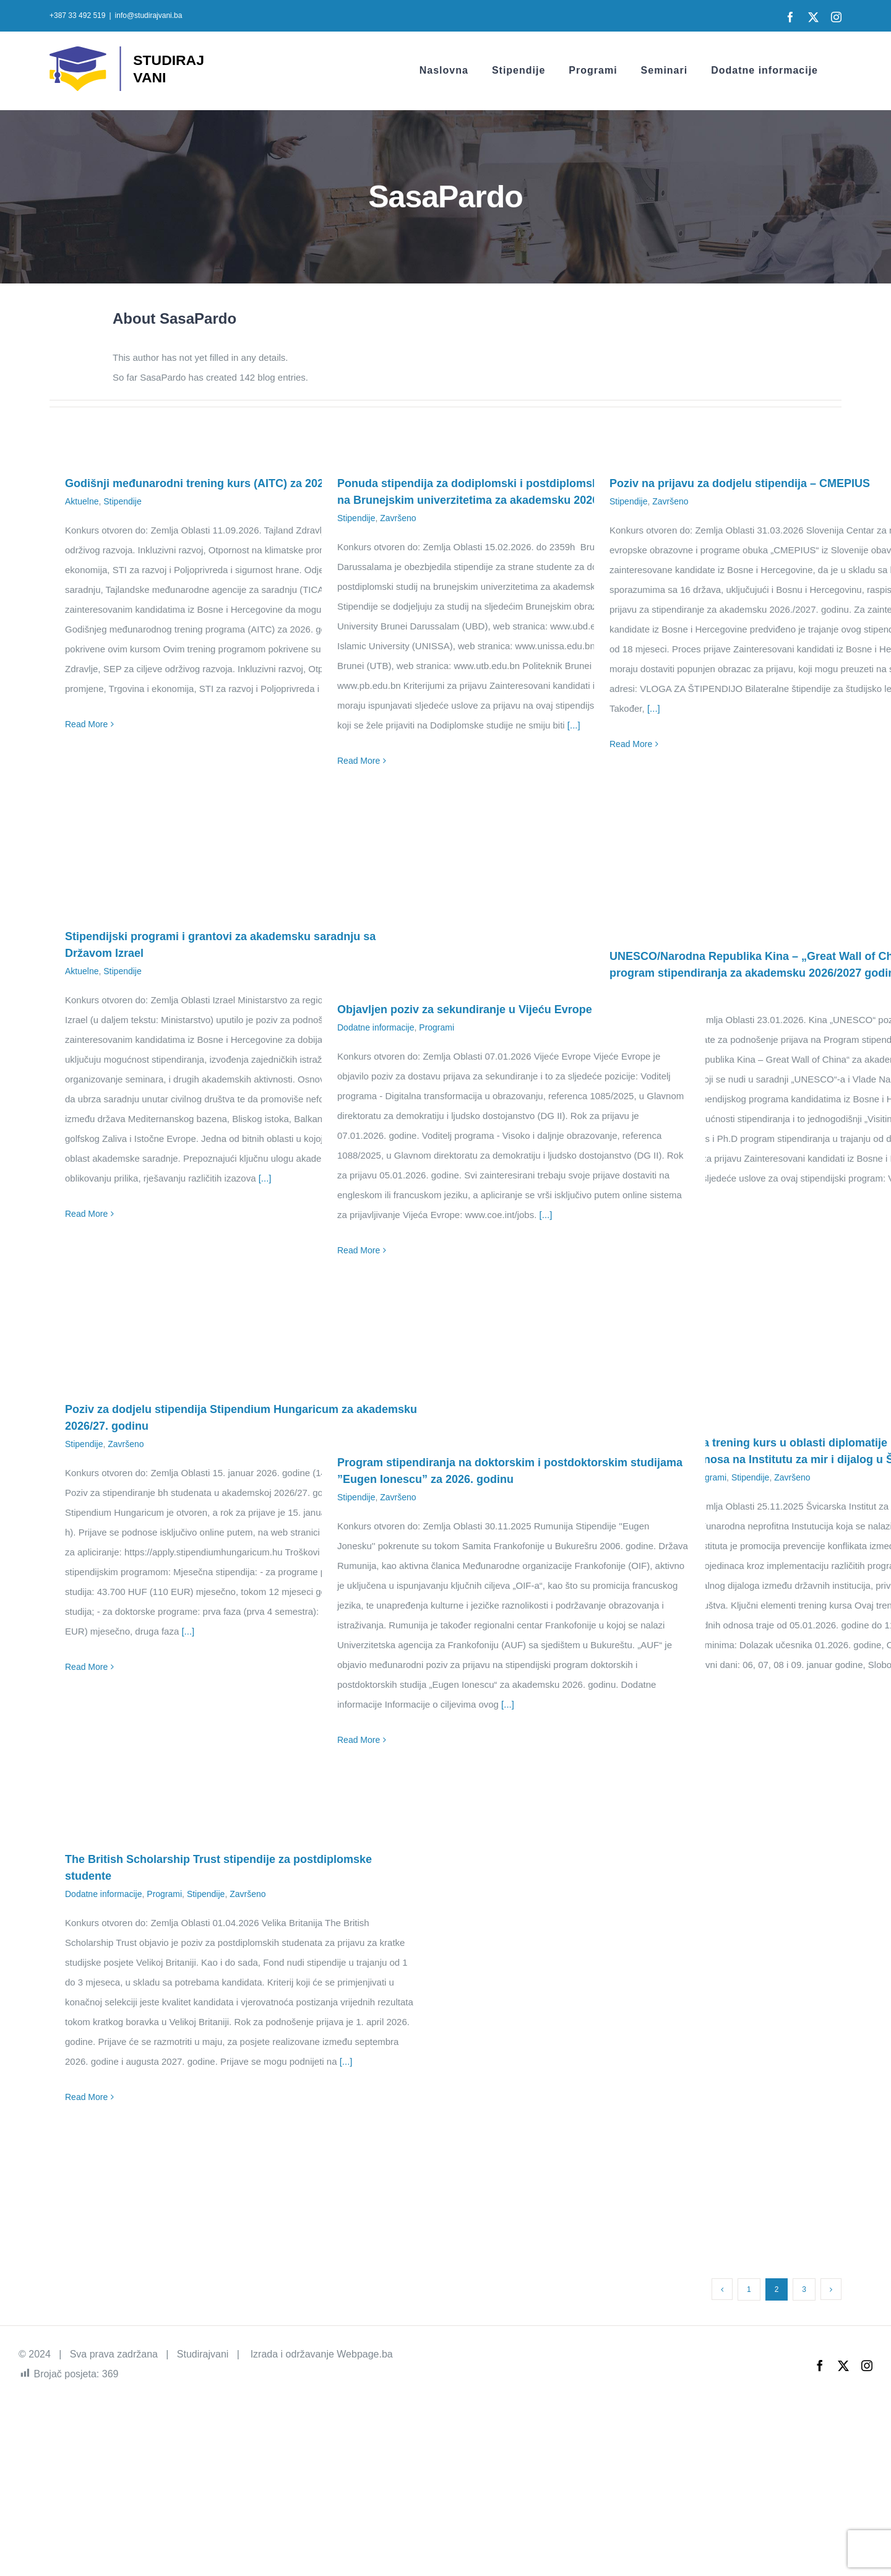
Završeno (398, 518)
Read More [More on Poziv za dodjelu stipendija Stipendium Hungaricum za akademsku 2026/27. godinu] (86, 1667)
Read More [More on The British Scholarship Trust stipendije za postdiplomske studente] (86, 2097)
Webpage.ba (364, 2354)
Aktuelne (81, 501)
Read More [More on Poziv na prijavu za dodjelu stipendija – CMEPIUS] (630, 744)
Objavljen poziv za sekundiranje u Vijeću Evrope (464, 1009)
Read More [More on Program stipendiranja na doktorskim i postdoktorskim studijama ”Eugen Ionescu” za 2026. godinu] (358, 1740)
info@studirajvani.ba (149, 15)
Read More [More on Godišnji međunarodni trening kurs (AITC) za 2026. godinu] (86, 724)
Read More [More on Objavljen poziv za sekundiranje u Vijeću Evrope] (358, 1250)
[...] (573, 725)
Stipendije (122, 501)
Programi (436, 1027)
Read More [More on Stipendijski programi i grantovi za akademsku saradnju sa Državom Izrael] (86, 1214)
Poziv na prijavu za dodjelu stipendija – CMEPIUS (739, 483)
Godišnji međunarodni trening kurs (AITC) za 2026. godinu (219, 483)
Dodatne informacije (376, 1027)
